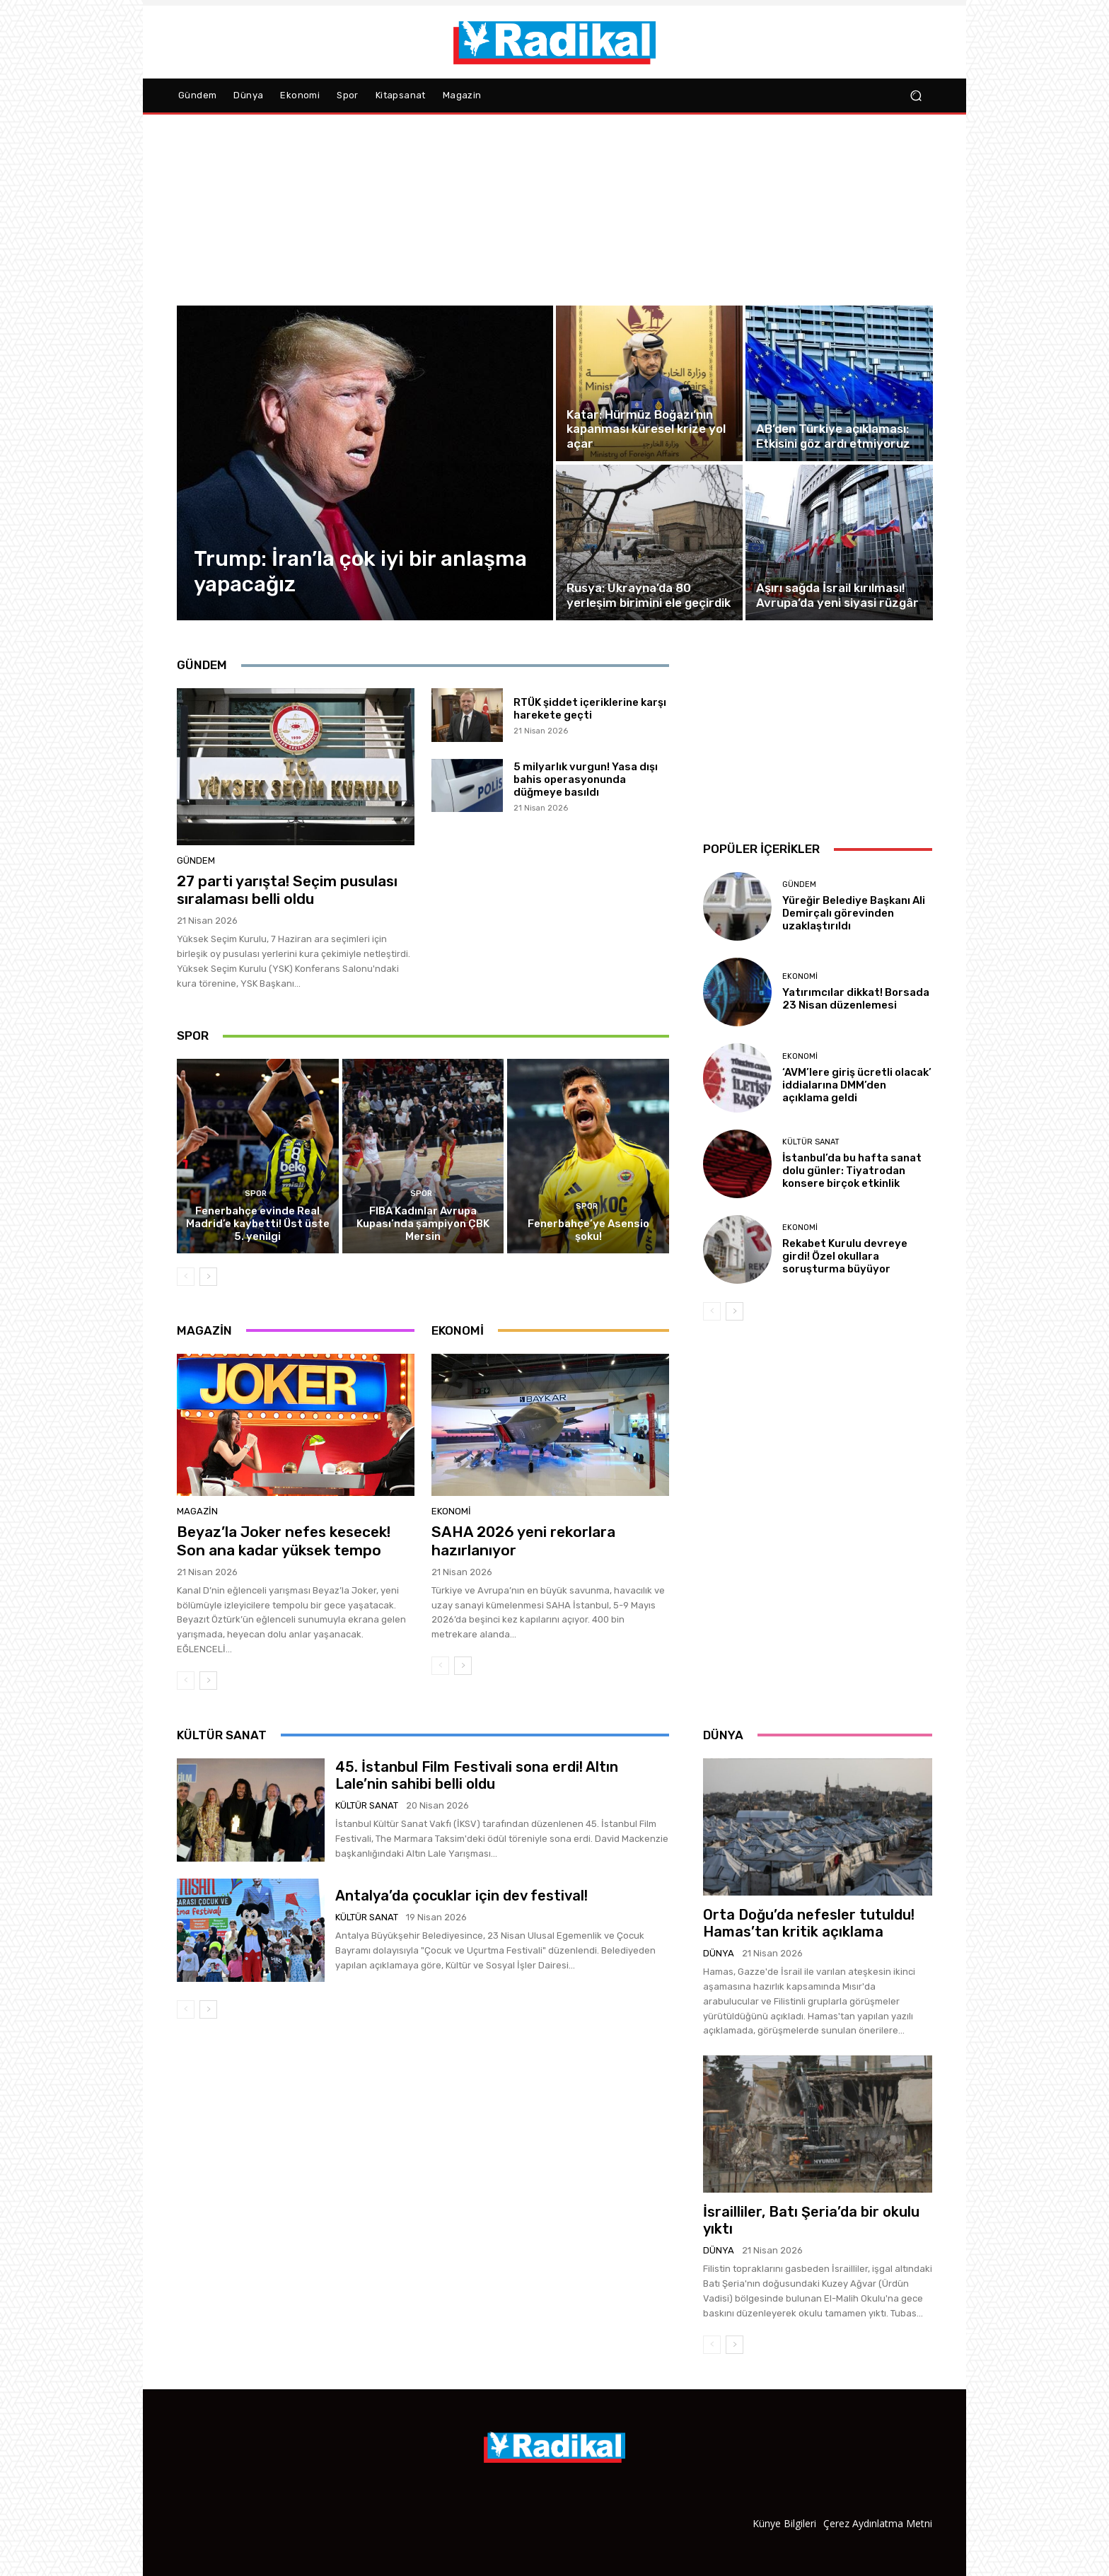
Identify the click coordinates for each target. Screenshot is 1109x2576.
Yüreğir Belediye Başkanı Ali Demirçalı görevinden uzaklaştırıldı (853, 913)
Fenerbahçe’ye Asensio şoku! (588, 1230)
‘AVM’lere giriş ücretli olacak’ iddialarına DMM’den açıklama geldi (856, 1085)
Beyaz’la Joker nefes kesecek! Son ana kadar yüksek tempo (283, 1540)
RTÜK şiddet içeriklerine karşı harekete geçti (589, 708)
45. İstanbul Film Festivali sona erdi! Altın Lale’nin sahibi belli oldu (476, 1775)
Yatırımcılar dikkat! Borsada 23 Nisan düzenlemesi (855, 998)
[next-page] (208, 1276)
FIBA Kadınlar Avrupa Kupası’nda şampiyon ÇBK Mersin (422, 1224)
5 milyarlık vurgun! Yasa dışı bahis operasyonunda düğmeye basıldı (585, 779)
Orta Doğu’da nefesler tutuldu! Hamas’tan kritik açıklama (809, 1923)
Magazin (197, 1511)
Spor (256, 1193)
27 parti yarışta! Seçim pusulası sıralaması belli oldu (287, 889)
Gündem (196, 860)
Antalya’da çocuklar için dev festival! (461, 1895)
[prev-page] (185, 1276)
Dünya (718, 1953)
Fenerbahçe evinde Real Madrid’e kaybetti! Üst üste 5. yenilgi (258, 1224)
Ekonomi (451, 1511)
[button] (915, 95)
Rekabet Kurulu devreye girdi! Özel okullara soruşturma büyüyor (844, 1256)
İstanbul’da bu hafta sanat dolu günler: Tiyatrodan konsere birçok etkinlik (852, 1170)
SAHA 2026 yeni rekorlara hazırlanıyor (523, 1540)
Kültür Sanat (811, 1142)
